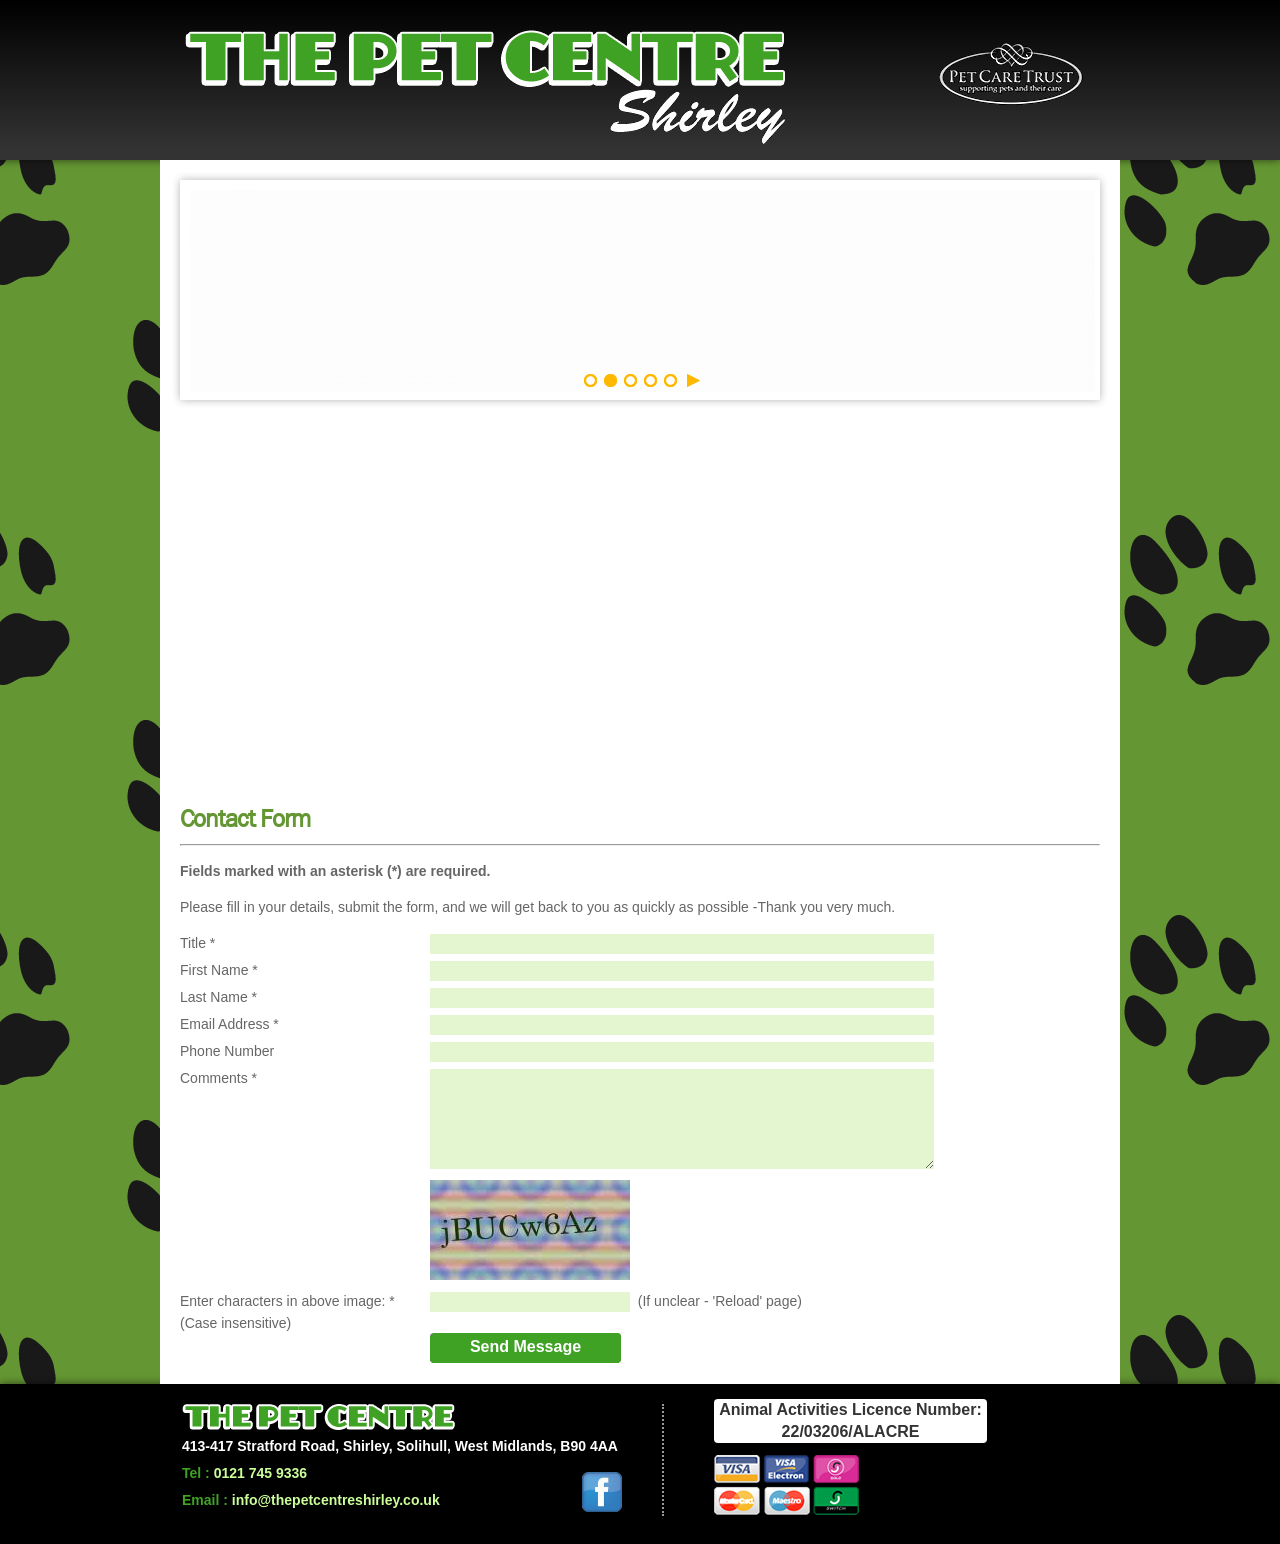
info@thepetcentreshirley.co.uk (336, 1500)
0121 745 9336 (260, 1473)
